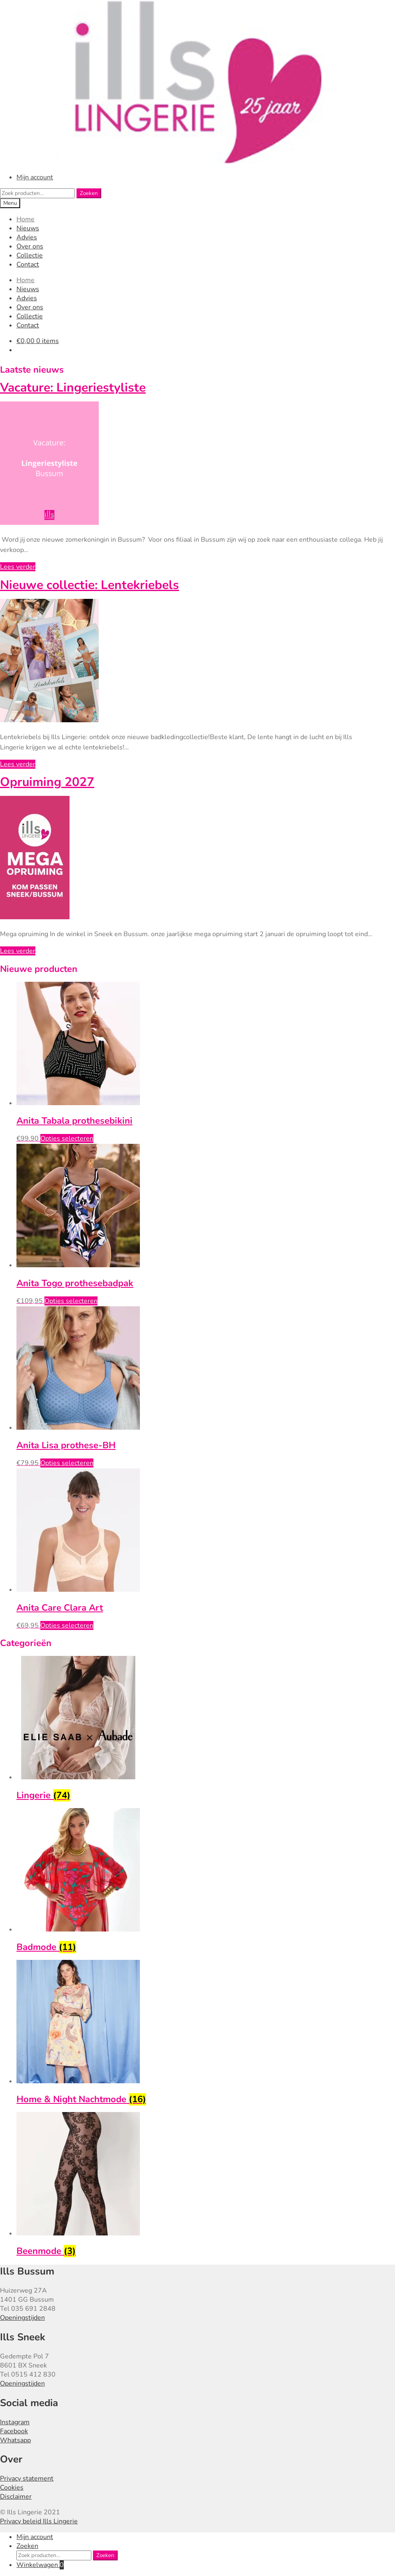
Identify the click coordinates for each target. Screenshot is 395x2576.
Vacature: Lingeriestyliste (73, 387)
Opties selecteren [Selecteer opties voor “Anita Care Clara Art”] (66, 1625)
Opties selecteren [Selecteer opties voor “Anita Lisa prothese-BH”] (66, 1463)
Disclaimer (16, 2496)
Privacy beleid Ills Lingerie (39, 2521)
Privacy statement (26, 2478)
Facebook (14, 2431)
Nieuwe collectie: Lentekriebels (89, 585)
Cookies (11, 2487)
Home (25, 219)
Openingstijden (22, 2317)
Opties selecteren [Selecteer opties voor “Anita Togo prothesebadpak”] (71, 1300)
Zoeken (89, 193)
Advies (26, 237)
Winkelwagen (40, 2564)
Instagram (15, 2422)
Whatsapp (15, 2440)
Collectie (29, 255)
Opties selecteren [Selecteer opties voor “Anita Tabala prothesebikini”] (66, 1138)
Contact (27, 264)
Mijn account (34, 177)
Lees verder (17, 566)
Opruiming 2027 (47, 782)
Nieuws (27, 228)
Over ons (29, 246)
